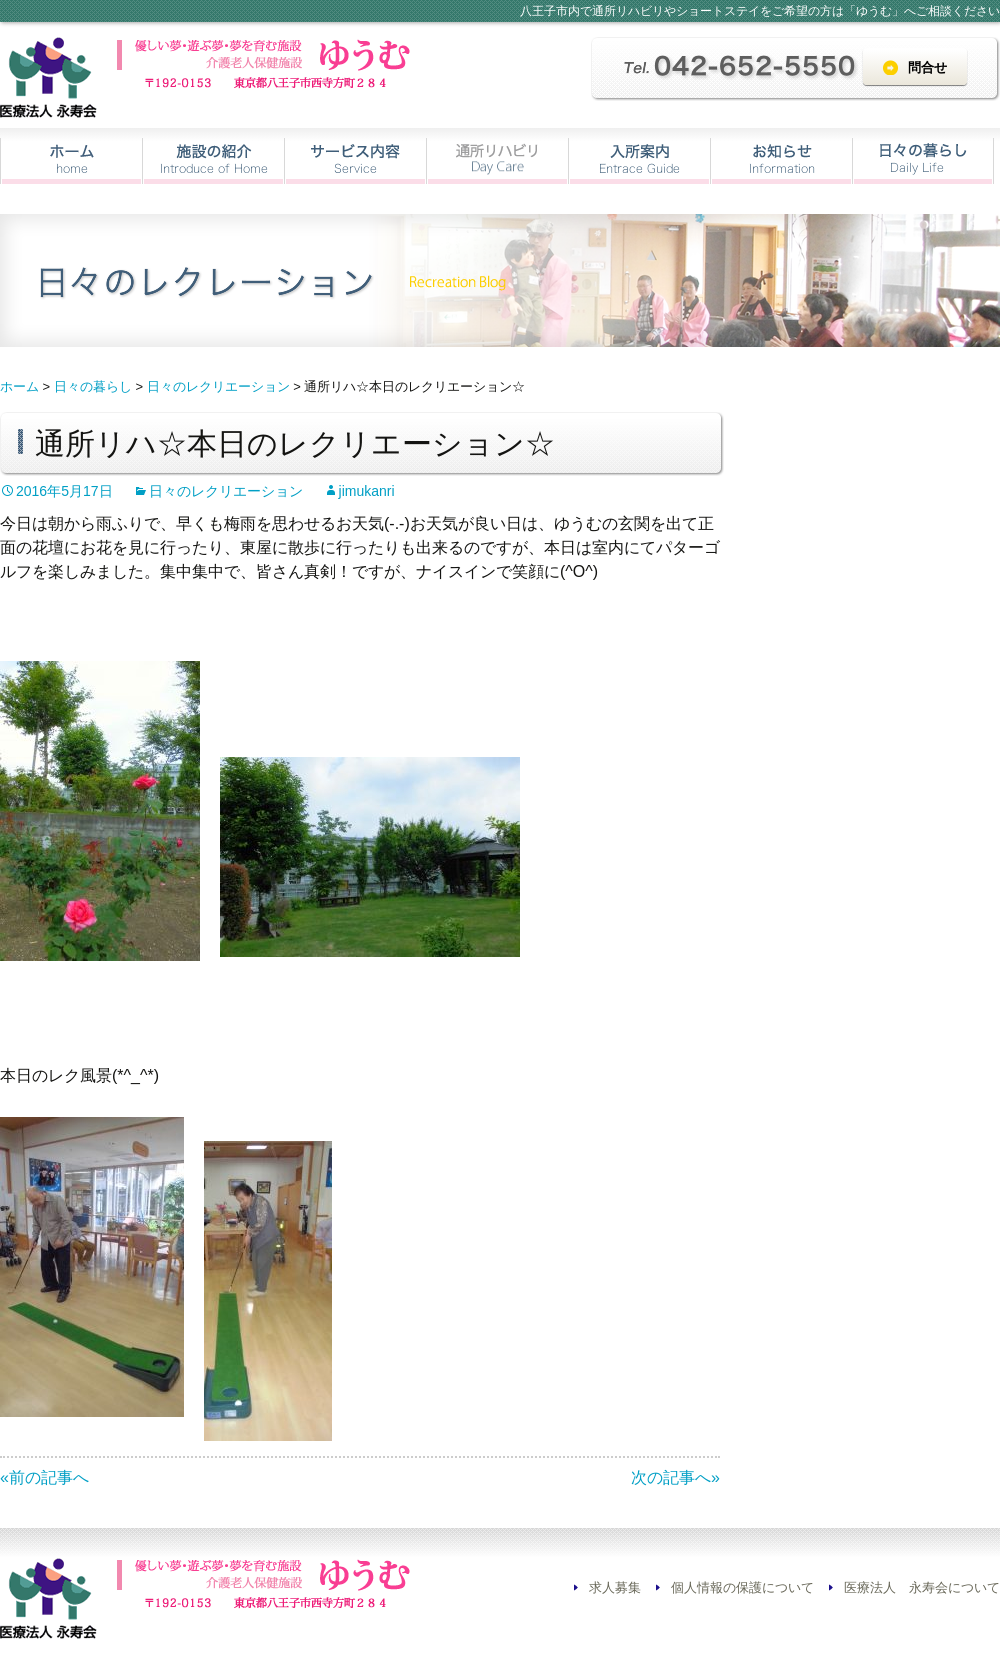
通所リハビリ (497, 161)
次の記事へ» (675, 1477)
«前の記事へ (44, 1477)
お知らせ (781, 161)
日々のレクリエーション (226, 491)
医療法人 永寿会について (922, 1587)
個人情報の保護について (742, 1587)
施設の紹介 (213, 161)
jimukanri (367, 491)
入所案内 (639, 161)
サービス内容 (355, 161)
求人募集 (615, 1587)
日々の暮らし (923, 161)
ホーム (71, 161)
